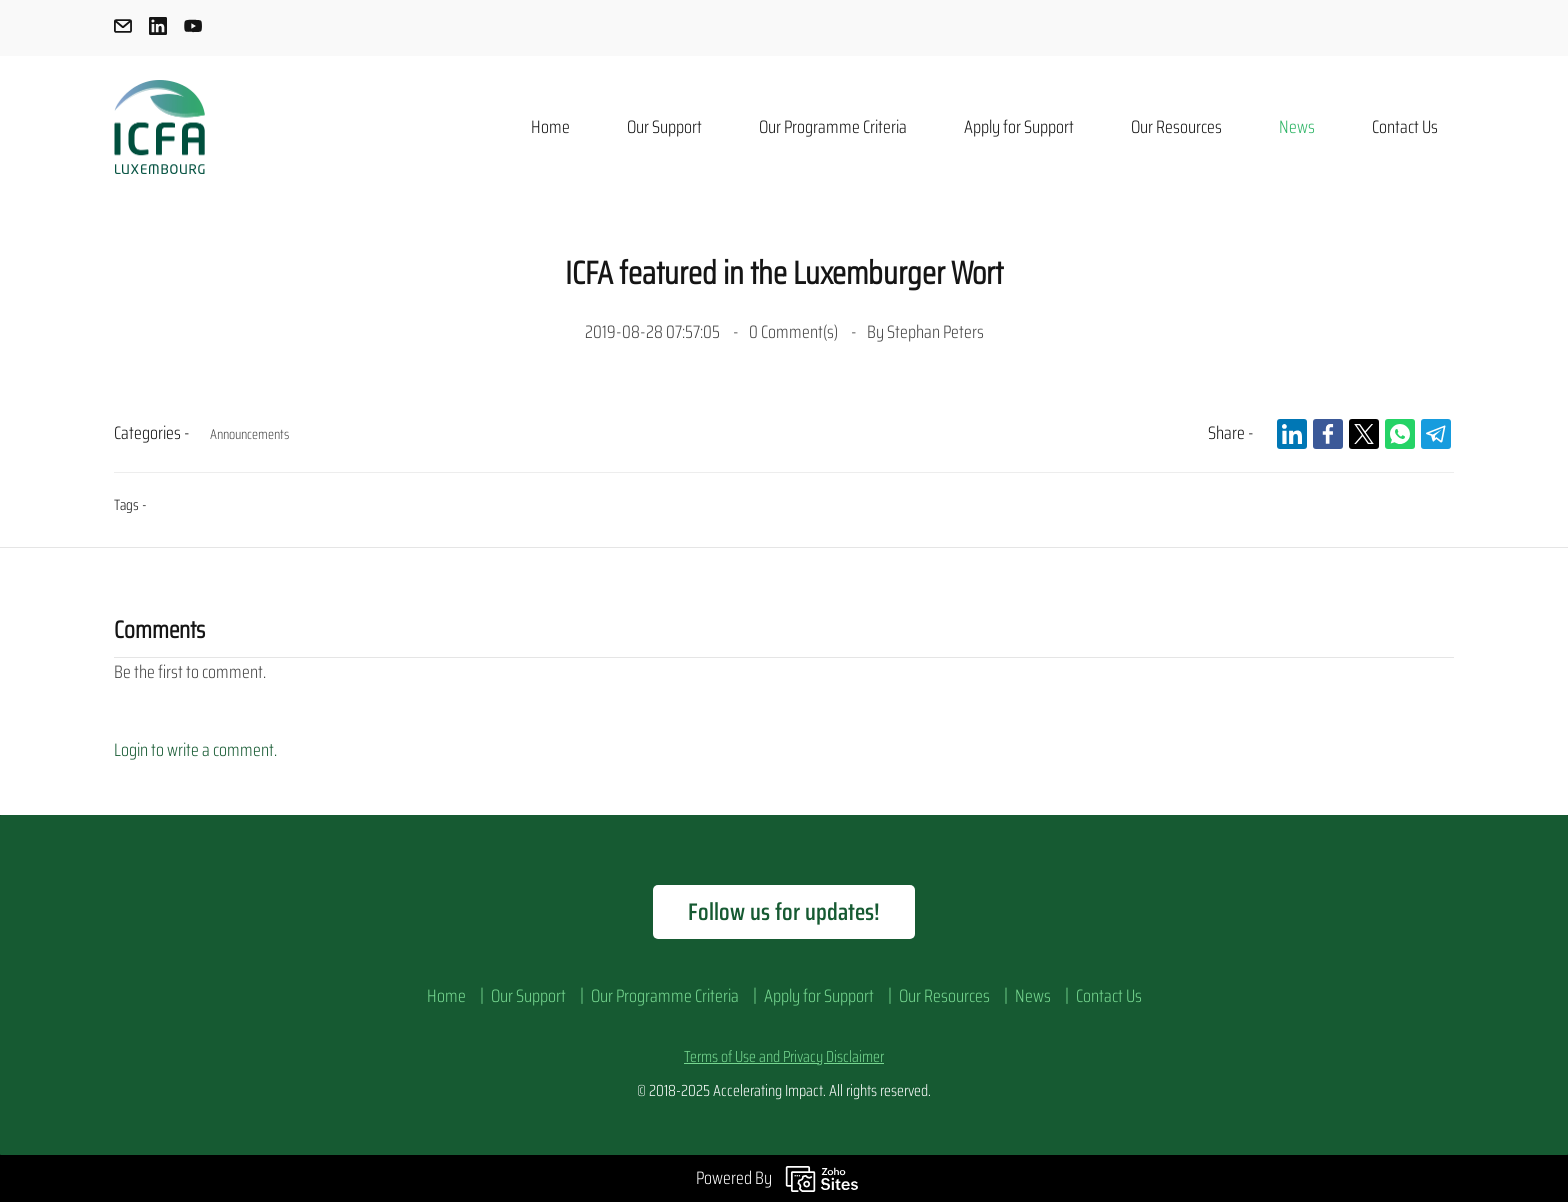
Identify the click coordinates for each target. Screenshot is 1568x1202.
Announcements (249, 434)
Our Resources (944, 996)
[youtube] (193, 29)
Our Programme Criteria (665, 996)
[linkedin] (158, 29)
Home (446, 996)
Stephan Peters (935, 332)
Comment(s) (795, 332)
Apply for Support (819, 996)
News (1033, 996)
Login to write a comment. (195, 750)
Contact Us (1109, 996)
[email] (123, 29)
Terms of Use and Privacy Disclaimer (784, 1056)
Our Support (528, 996)
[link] (1292, 434)
